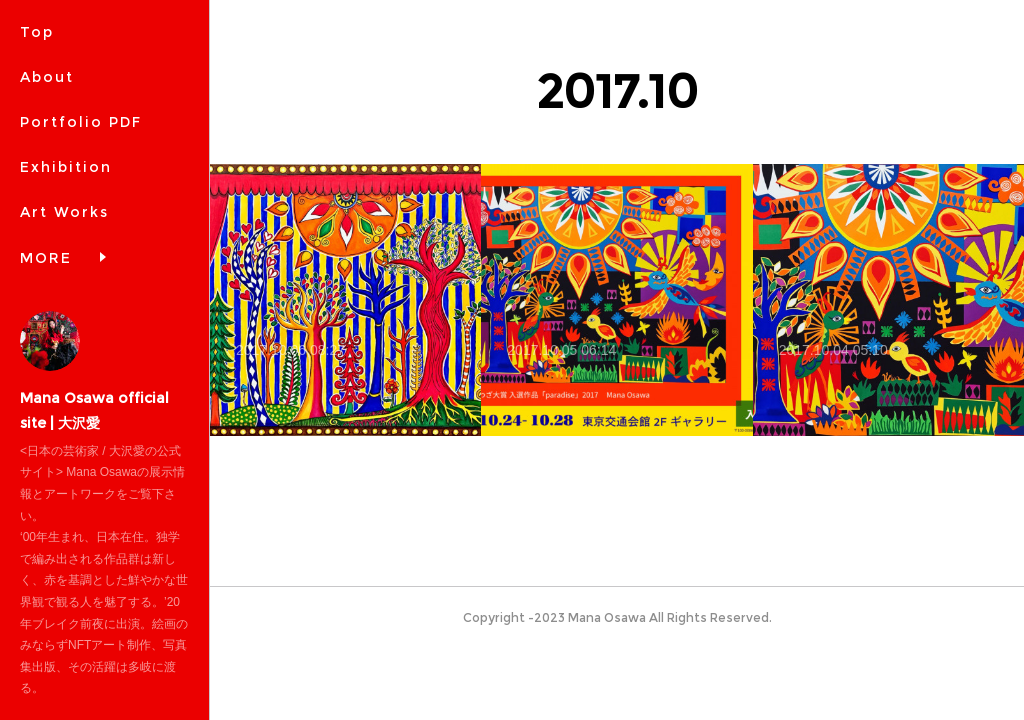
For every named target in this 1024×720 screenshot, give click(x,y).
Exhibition (66, 167)
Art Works (64, 212)
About (47, 77)
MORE (46, 258)
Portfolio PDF (81, 122)
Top (37, 32)
